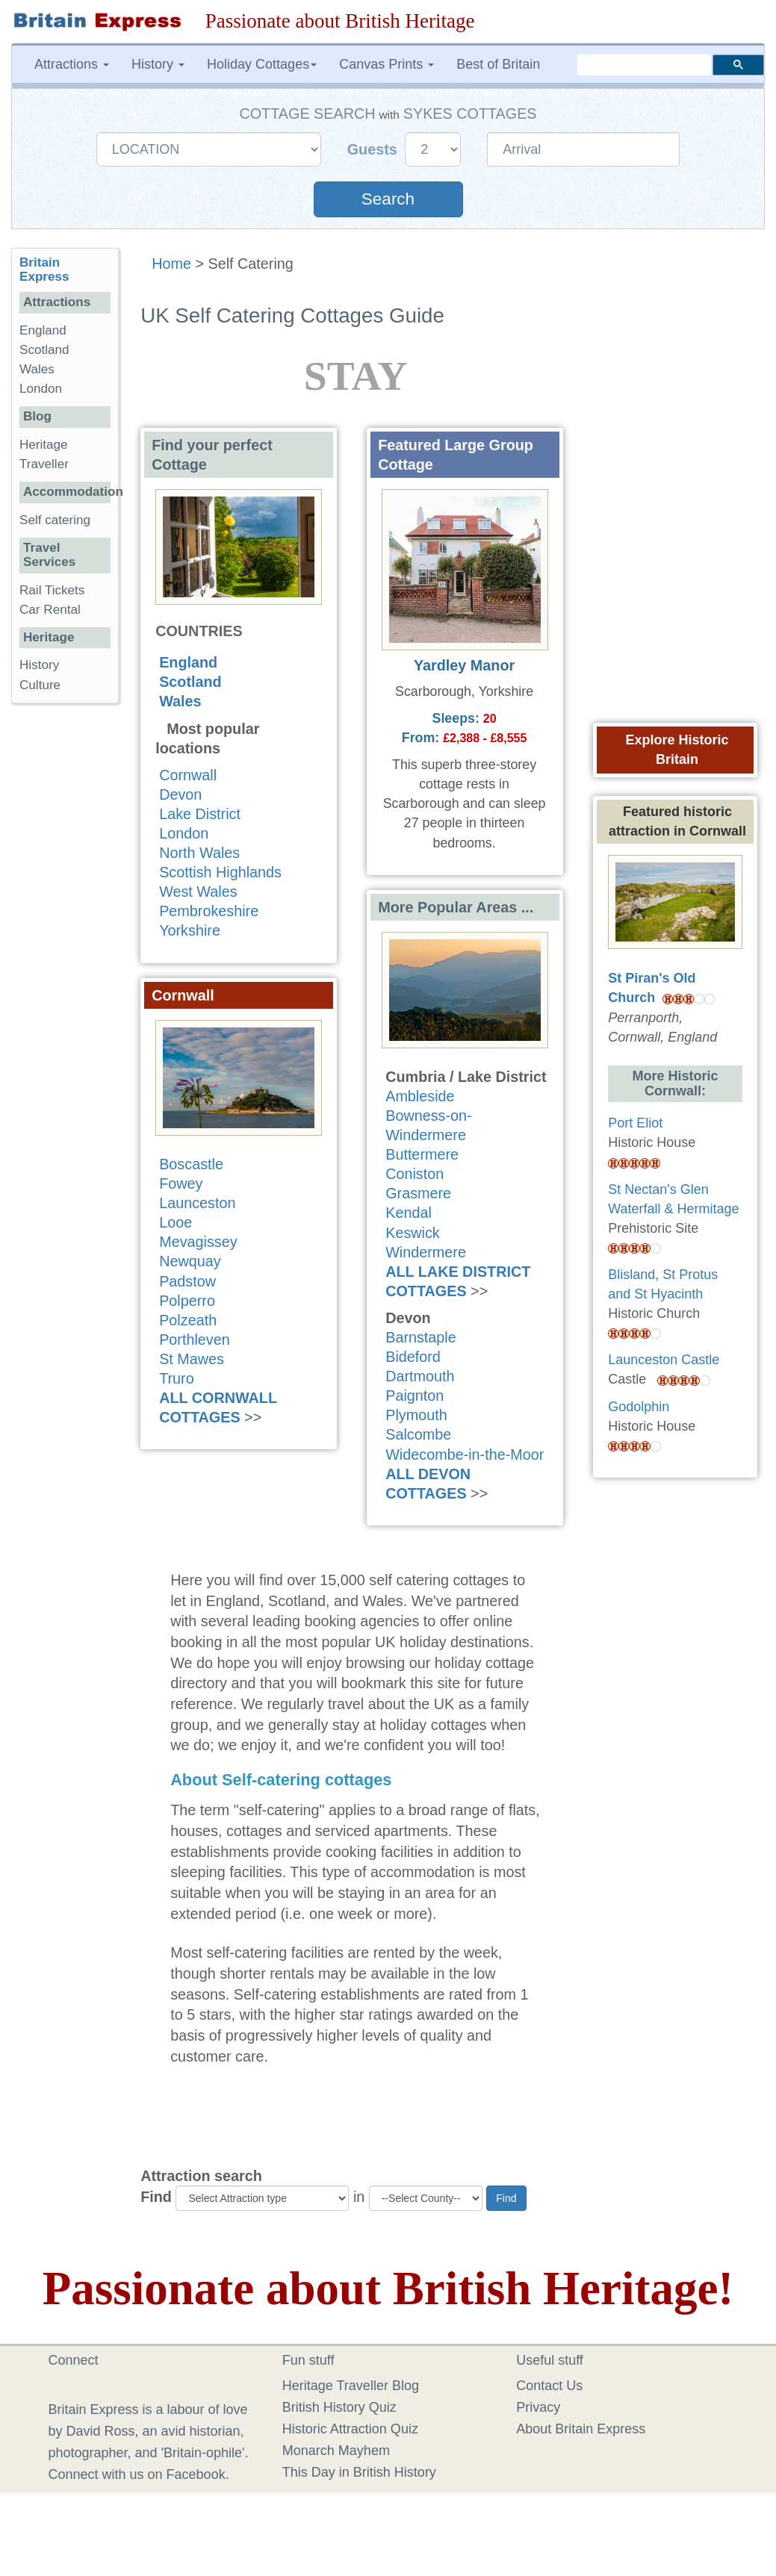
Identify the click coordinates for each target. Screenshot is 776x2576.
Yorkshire (189, 930)
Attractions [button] (71, 64)
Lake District (199, 814)
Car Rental (50, 610)
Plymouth (416, 1415)
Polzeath (188, 1320)
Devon (180, 794)
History (39, 665)
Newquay (189, 1261)
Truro (176, 1378)
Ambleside (419, 1096)
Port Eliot (635, 1123)
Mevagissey (198, 1241)
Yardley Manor (464, 665)
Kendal (408, 1212)
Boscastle (191, 1164)
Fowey (180, 1183)
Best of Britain (498, 64)
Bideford (413, 1356)
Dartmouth (419, 1376)
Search (388, 199)
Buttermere (422, 1154)
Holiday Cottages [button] (262, 64)
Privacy (538, 2407)
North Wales (199, 852)
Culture (39, 685)
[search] (644, 65)
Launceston (197, 1203)
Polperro (187, 1300)
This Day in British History (359, 2472)
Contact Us (549, 2385)
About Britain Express (580, 2428)
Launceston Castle (663, 1359)
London (183, 833)
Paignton (414, 1395)
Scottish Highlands (220, 872)
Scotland (190, 681)
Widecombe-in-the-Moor (464, 1454)
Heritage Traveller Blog (350, 2385)
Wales (180, 701)
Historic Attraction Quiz (350, 2428)
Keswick (412, 1233)
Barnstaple (420, 1337)
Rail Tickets (51, 590)
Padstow (187, 1281)
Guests (374, 149)
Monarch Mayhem (336, 2450)
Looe (175, 1222)
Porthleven (194, 1339)
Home (171, 263)
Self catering (54, 520)
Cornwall (188, 775)
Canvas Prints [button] (386, 64)
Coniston (414, 1174)
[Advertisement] (71, 945)
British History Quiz (339, 2407)
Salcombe (418, 1434)
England (188, 662)
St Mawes (191, 1359)
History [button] (157, 64)
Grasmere (418, 1193)
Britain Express (44, 269)
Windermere (425, 1252)
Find (156, 2196)
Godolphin (638, 1406)
